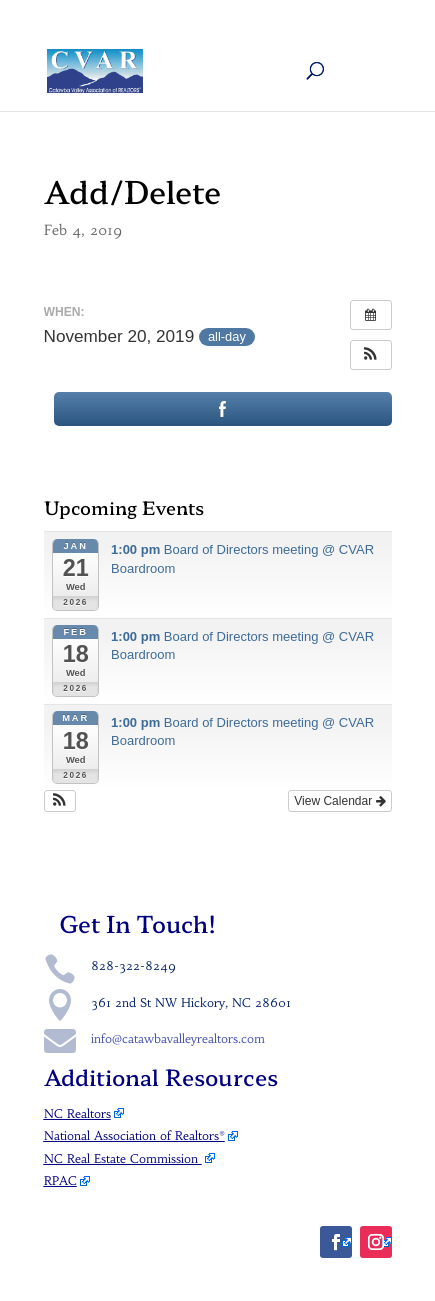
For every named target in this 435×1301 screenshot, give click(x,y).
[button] (371, 355)
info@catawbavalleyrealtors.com (178, 1038)
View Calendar (339, 801)
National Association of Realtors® (134, 1135)
